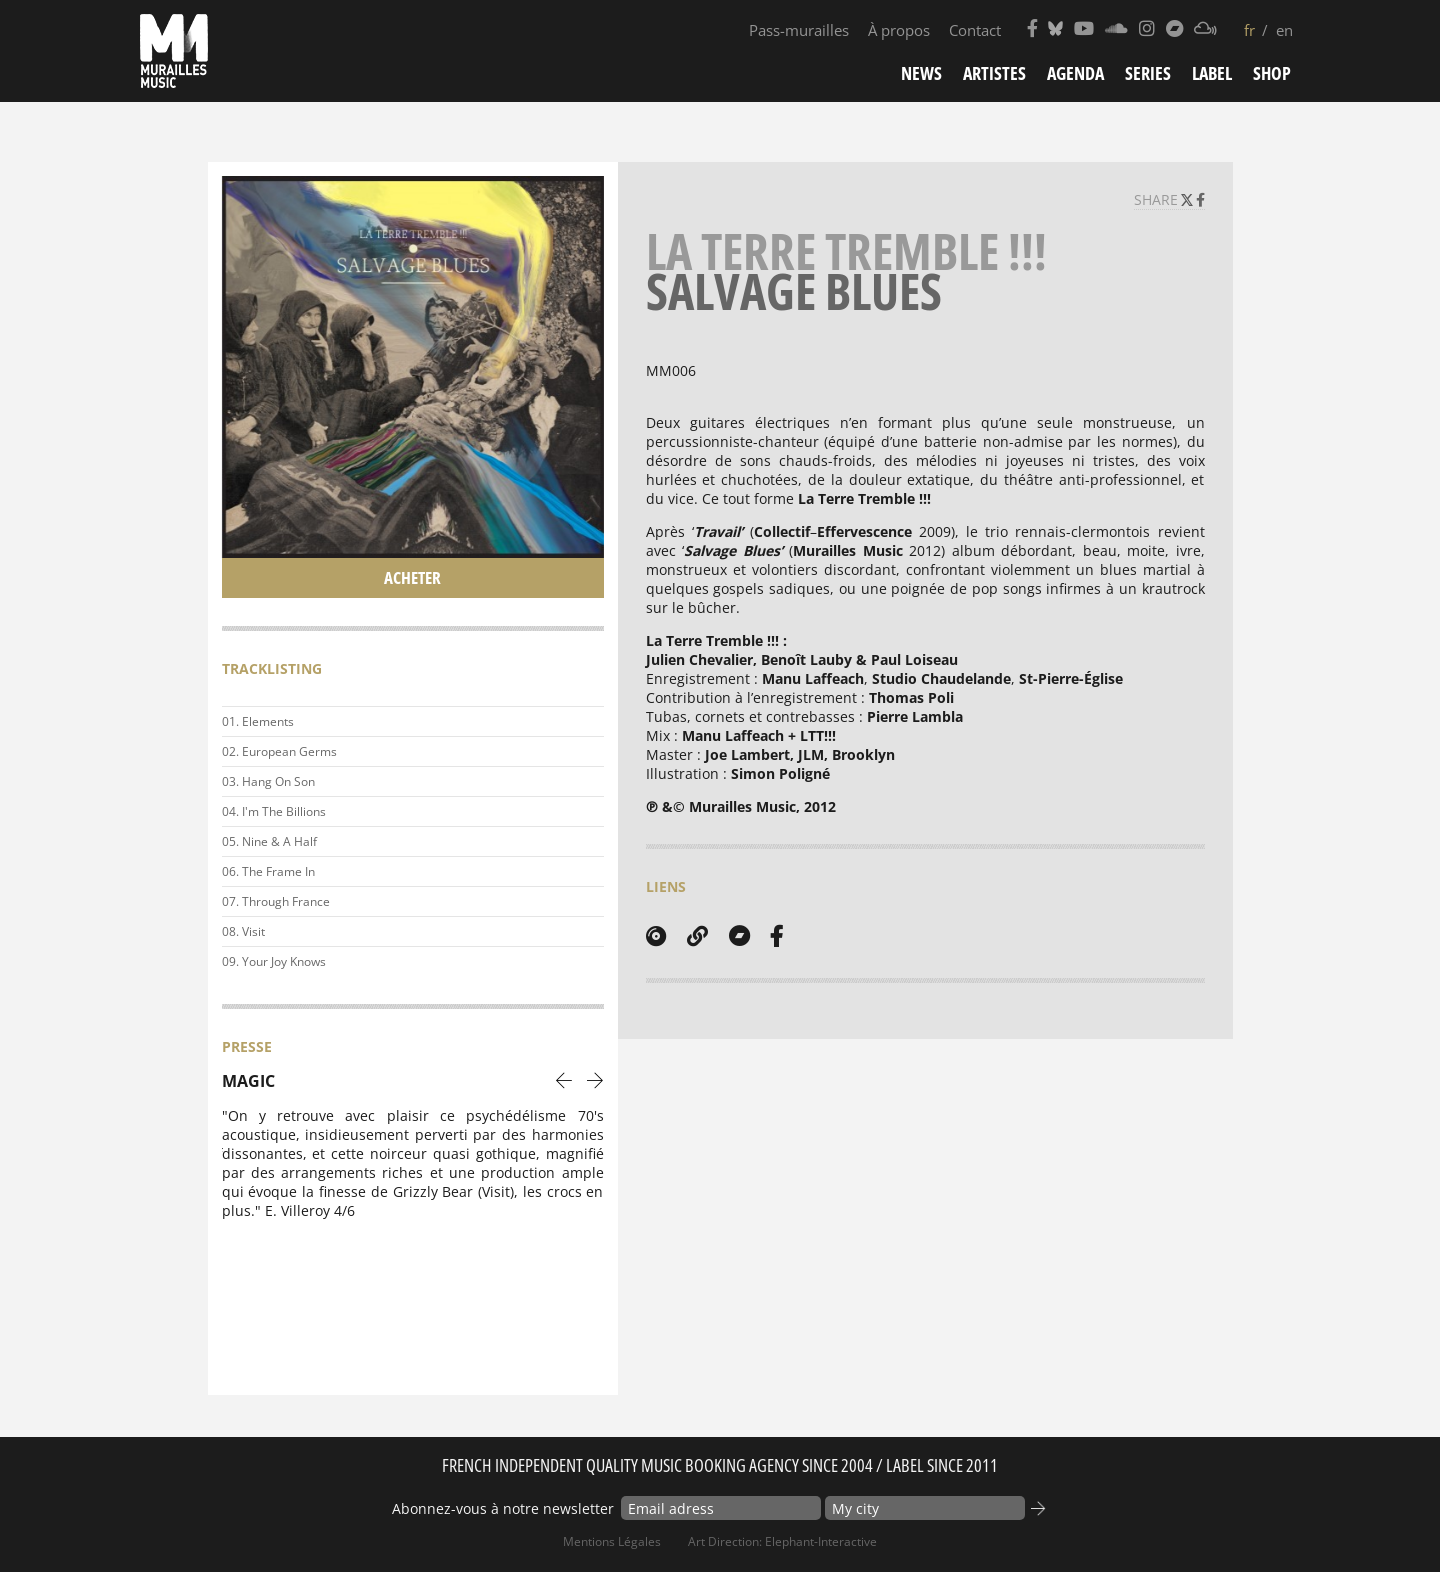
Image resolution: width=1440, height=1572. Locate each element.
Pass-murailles (799, 30)
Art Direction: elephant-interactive (782, 1541)
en (1284, 30)
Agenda (1075, 73)
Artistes (994, 73)
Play (585, 722)
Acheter (412, 577)
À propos (899, 30)
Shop (1272, 73)
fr (1249, 30)
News (921, 73)
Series (1148, 73)
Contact (975, 30)
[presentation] (564, 1079)
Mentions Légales (612, 1541)
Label (1212, 73)
